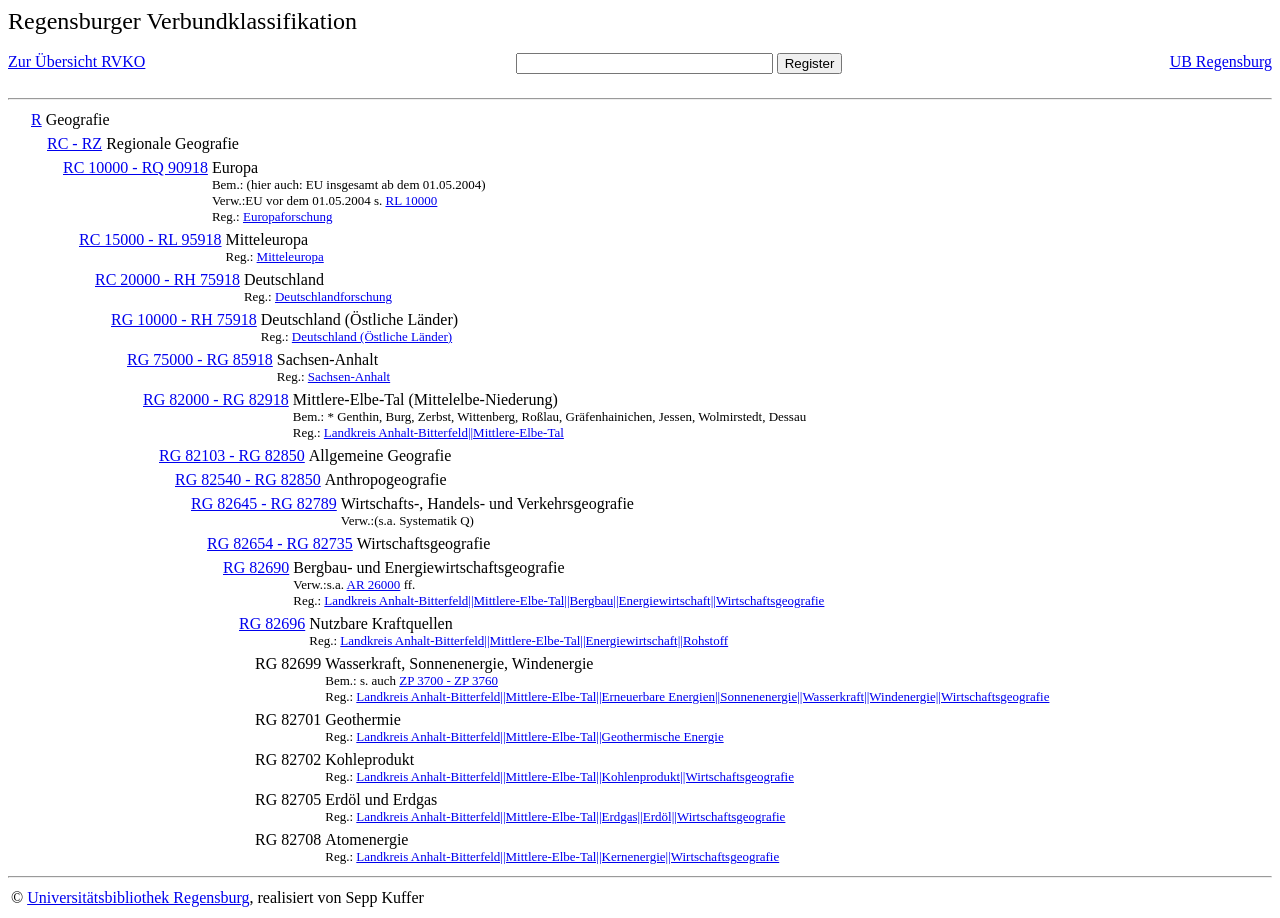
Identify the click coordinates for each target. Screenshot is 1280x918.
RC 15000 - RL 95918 (150, 239)
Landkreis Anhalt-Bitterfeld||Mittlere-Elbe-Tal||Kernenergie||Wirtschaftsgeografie (567, 856)
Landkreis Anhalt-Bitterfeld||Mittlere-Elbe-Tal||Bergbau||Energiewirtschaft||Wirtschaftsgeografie (574, 600)
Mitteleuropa (290, 256)
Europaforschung (288, 216)
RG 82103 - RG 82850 (232, 455)
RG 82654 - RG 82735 (280, 543)
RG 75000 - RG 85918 (200, 359)
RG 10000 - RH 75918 (184, 319)
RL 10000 (411, 200)
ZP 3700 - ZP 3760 (448, 680)
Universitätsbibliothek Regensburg (138, 897)
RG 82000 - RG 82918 (216, 399)
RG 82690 (256, 567)
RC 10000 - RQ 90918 (135, 167)
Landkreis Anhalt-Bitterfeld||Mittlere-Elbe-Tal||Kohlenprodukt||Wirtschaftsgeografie (575, 776)
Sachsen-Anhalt (349, 376)
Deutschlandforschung (333, 296)
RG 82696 (272, 623)
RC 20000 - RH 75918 (167, 279)
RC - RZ (74, 143)
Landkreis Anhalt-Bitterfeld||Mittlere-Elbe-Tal (444, 432)
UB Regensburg (1221, 61)
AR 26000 (374, 584)
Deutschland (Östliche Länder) (372, 336)
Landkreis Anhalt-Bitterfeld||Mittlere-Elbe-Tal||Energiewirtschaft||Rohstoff (534, 640)
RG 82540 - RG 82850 (248, 479)
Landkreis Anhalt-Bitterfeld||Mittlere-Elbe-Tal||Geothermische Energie (539, 736)
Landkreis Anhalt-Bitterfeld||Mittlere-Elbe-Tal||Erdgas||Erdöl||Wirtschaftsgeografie (570, 816)
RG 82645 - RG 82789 (264, 503)
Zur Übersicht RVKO (76, 61)
